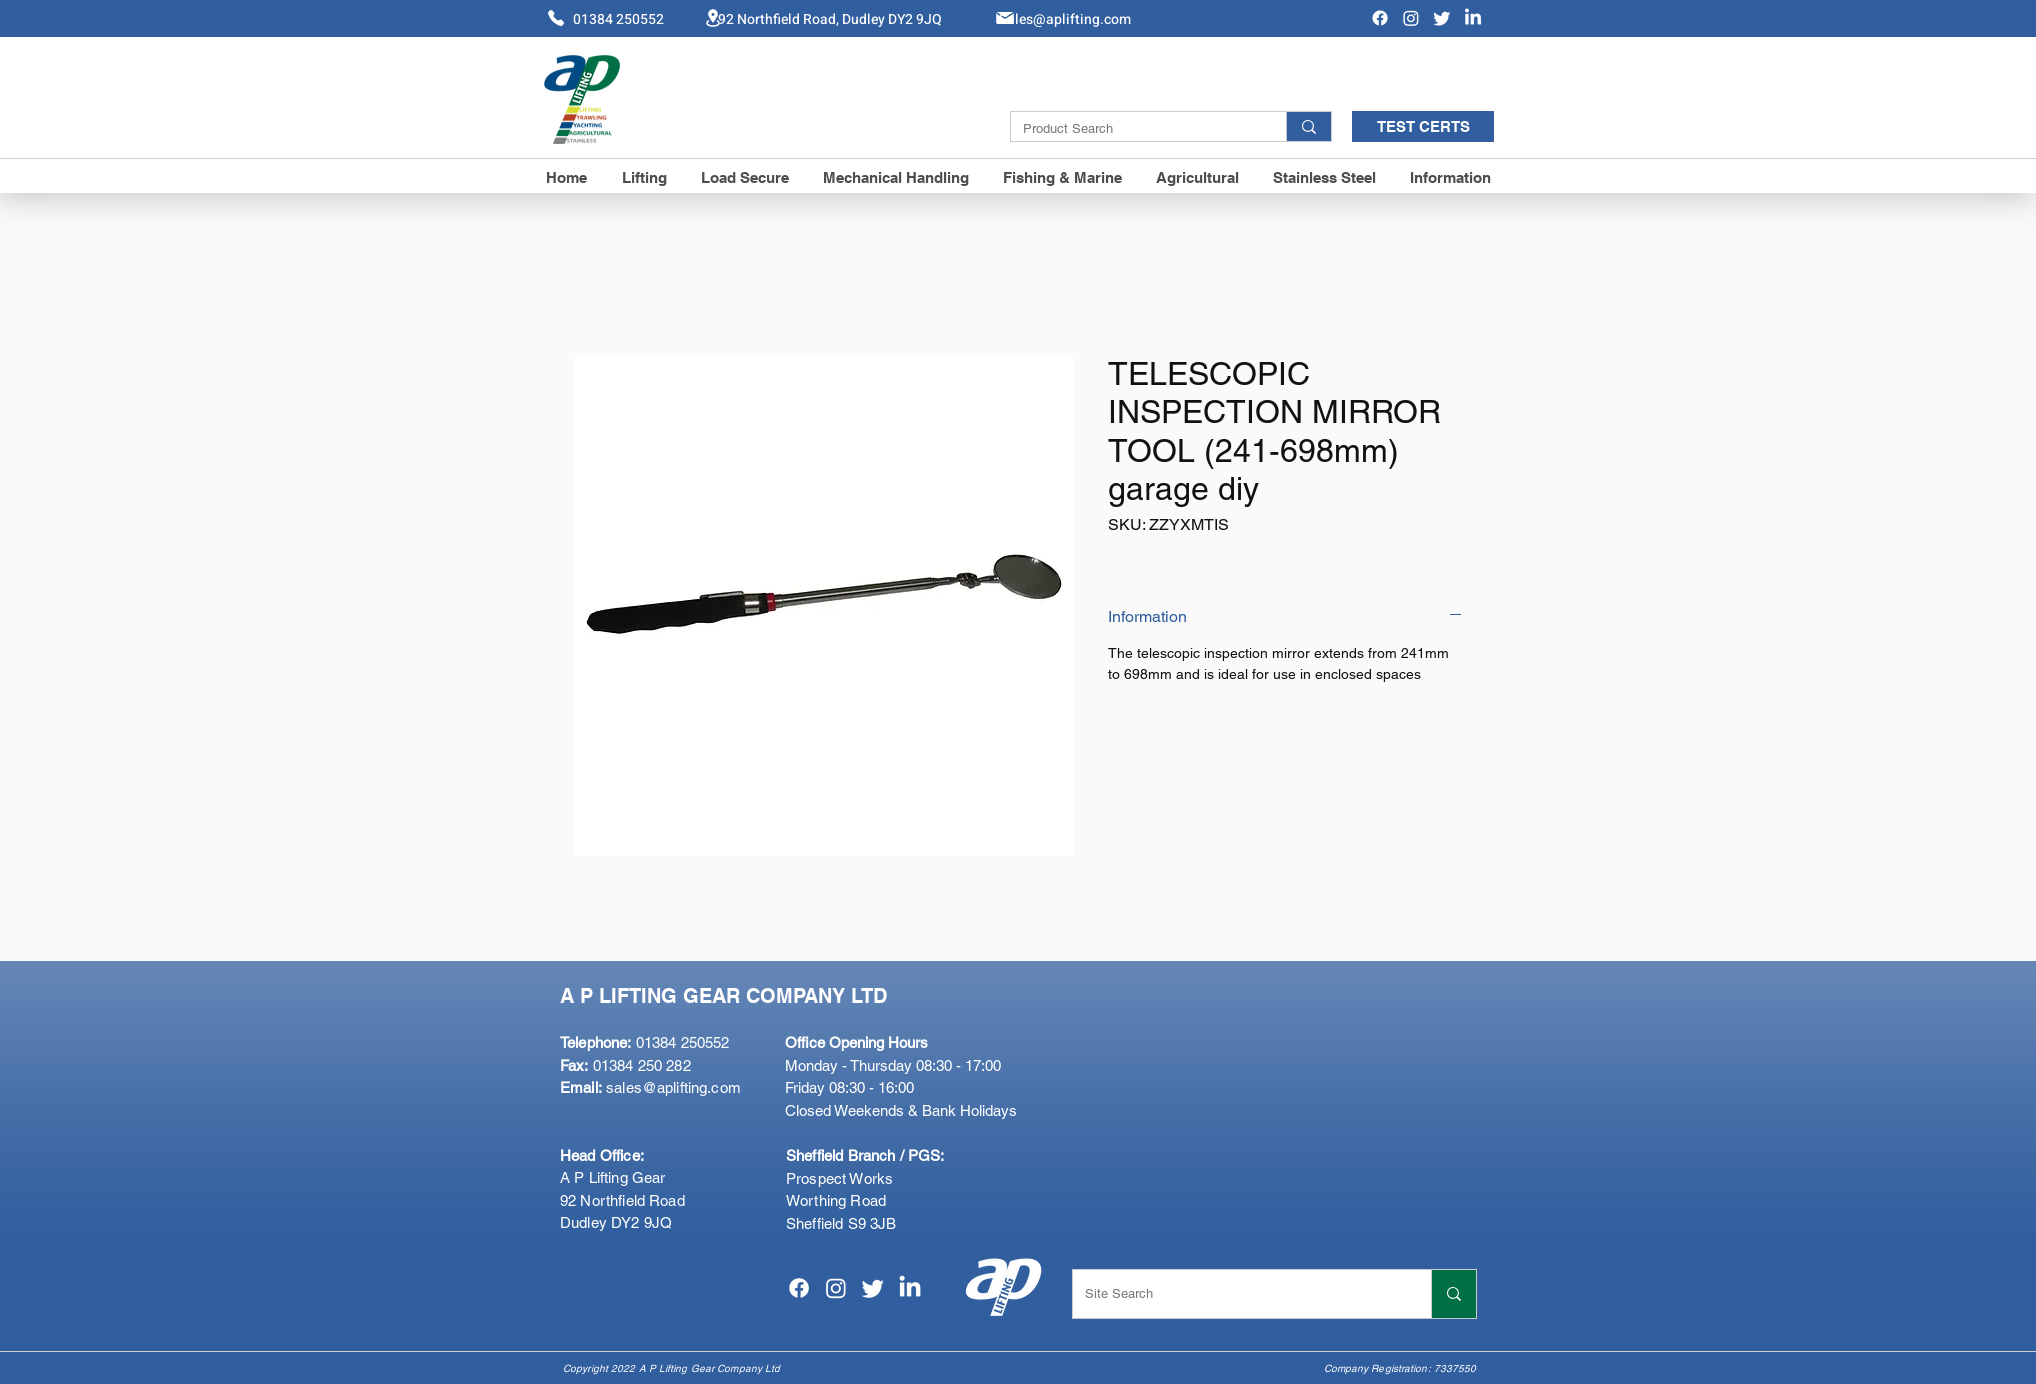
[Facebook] (1380, 18)
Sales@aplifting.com (1065, 19)
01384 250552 (644, 1042)
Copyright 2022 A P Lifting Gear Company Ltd (671, 1368)
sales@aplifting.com (673, 1087)
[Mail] (1005, 18)
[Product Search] (1133, 129)
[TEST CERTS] (1423, 126)
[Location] (713, 17)
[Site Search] (1237, 1294)
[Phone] (556, 18)
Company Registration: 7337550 (1400, 1368)
